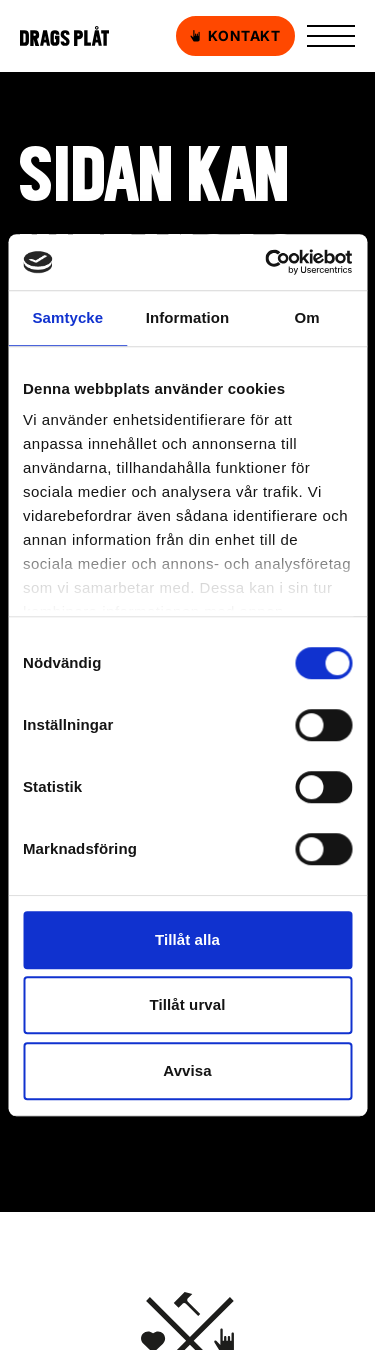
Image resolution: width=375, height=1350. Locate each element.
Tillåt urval (188, 1004)
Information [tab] (188, 317)
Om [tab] (307, 317)
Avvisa (187, 1070)
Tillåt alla (187, 939)
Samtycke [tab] (67, 317)
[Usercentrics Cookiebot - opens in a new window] (267, 262)
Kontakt (235, 36)
